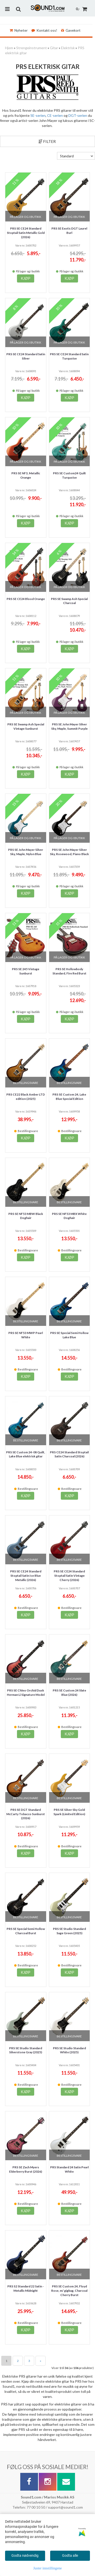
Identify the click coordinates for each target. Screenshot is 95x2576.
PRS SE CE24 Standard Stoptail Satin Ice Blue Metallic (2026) (25, 1575)
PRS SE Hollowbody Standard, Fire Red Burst (69, 971)
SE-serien (38, 115)
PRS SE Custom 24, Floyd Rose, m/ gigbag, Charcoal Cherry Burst (69, 2290)
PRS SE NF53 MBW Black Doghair (25, 1216)
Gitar (54, 48)
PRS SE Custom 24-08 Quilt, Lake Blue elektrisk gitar (25, 1454)
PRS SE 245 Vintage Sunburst (25, 971)
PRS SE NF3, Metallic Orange (25, 475)
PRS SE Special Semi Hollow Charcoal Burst (26, 1931)
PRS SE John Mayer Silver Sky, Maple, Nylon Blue (25, 852)
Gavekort (71, 30)
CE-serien (55, 115)
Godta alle (70, 2555)
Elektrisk (68, 48)
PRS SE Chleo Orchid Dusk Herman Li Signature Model (26, 1692)
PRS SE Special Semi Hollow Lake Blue (69, 1335)
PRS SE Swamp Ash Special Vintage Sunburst (25, 726)
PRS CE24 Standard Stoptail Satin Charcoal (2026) (69, 1454)
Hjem (9, 48)
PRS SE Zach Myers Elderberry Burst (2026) (25, 2169)
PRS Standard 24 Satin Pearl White (69, 2169)
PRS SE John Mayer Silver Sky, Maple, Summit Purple (69, 726)
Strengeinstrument (31, 48)
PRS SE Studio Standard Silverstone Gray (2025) (25, 2050)
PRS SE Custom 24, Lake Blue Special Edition (69, 1097)
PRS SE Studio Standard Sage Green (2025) (69, 1931)
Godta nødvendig (25, 2555)
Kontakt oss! (44, 30)
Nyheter (19, 30)
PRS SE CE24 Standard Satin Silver (25, 356)
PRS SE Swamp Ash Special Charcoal (69, 601)
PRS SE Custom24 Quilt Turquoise (69, 475)
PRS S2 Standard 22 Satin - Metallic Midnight (25, 2288)
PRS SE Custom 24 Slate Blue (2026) (69, 1692)
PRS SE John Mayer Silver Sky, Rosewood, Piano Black (69, 852)
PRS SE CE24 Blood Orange (26, 599)
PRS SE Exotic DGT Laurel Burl (69, 231)
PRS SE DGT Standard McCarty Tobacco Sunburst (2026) (25, 1814)
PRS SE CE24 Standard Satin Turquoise (69, 356)
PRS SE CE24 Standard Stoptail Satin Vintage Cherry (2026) (69, 1575)
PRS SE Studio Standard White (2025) (69, 2050)
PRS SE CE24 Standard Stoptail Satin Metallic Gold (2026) (26, 233)
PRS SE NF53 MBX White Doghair (69, 1216)
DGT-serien (77, 115)
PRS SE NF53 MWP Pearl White (25, 1335)
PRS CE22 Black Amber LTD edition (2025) (25, 1097)
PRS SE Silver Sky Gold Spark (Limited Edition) (69, 1812)
